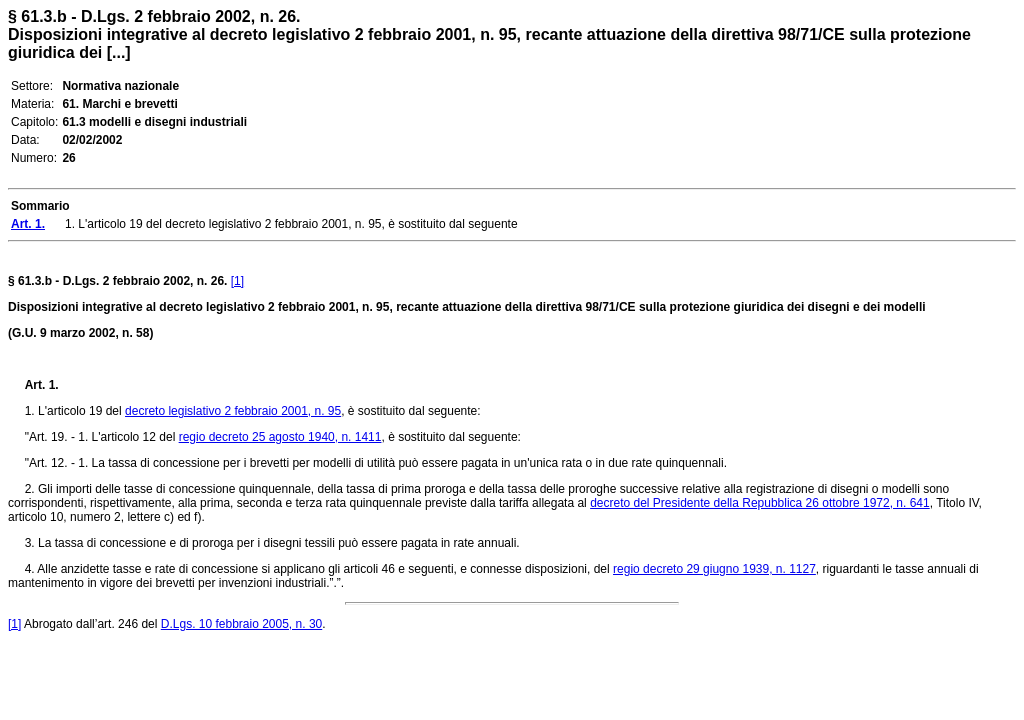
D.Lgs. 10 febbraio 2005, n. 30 (241, 624)
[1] (237, 281)
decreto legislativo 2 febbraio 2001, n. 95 (233, 411)
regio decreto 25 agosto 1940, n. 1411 (280, 437)
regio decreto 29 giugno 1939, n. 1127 (714, 569)
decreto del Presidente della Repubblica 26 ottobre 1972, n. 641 (760, 503)
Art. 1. (42, 385)
